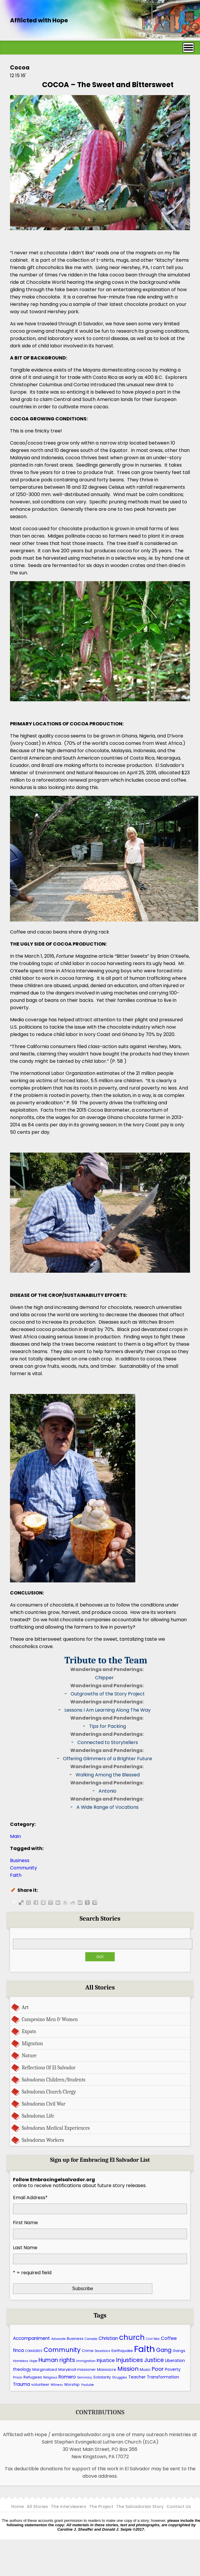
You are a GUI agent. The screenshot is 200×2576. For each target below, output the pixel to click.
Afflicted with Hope (39, 20)
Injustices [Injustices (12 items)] (129, 2360)
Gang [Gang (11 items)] (163, 2350)
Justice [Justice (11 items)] (154, 2360)
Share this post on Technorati (94, 1902)
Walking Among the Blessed (108, 1774)
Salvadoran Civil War (43, 2104)
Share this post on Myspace (43, 1902)
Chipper (104, 1677)
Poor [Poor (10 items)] (158, 2369)
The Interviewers (68, 2506)
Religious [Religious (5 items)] (50, 2377)
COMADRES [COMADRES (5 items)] (33, 2351)
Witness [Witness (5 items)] (57, 2385)
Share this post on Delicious (21, 1902)
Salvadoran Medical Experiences (56, 2128)
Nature (29, 2055)
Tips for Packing (107, 1726)
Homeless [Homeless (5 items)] (20, 2361)
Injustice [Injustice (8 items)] (106, 2360)
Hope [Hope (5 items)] (33, 2361)
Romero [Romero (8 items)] (67, 2377)
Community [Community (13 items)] (62, 2349)
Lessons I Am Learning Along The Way (107, 1710)
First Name (25, 2222)
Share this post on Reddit (72, 1902)
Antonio (107, 1791)
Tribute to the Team (105, 1660)
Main (15, 1836)
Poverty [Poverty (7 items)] (173, 2369)
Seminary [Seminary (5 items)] (84, 2377)
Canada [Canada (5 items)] (91, 2339)
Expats (29, 2031)
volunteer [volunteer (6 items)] (40, 2384)
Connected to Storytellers (107, 1742)
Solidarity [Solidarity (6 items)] (102, 2377)
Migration (32, 2043)
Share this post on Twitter (65, 1902)
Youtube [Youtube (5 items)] (87, 2385)
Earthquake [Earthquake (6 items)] (122, 2350)
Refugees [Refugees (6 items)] (33, 2377)
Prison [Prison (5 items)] (17, 2377)
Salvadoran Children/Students (53, 2080)
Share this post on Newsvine (87, 1902)
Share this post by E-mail (13, 1902)
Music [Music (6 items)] (145, 2369)
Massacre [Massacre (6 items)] (106, 2369)
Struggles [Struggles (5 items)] (119, 2377)
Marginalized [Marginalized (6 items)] (44, 2369)
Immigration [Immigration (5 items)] (86, 2361)
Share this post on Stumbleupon (80, 1902)
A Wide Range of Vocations (107, 1807)
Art (25, 2007)
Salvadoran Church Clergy (49, 2092)
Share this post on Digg (28, 1902)
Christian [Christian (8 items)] (108, 2338)
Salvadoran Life (38, 2116)
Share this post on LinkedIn (58, 1902)
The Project (101, 2506)
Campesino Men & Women (50, 2019)
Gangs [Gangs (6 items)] (179, 2350)
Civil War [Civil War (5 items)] (153, 2339)
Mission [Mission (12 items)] (128, 2369)
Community (23, 1867)
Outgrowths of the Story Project (108, 1693)
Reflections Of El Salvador (49, 2068)
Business (19, 1860)
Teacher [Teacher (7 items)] (137, 2377)
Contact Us (178, 2506)
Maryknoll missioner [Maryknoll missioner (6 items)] (77, 2369)
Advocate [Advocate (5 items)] (58, 2339)
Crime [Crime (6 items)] (88, 2350)
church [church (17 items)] (132, 2337)
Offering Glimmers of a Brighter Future (107, 1758)
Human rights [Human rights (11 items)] (57, 2360)
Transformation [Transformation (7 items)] (163, 2377)
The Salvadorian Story (140, 2506)
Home (17, 2506)
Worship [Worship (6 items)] (72, 2384)
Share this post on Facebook (36, 1902)
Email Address (30, 2197)
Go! (100, 1957)
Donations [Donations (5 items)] (102, 2351)
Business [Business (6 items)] (75, 2338)
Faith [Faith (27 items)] (144, 2349)
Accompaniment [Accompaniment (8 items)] (31, 2338)
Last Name (25, 2247)
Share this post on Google (50, 1902)
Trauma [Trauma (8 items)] (21, 2384)
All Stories (37, 2506)
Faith (15, 1875)
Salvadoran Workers (43, 2140)
